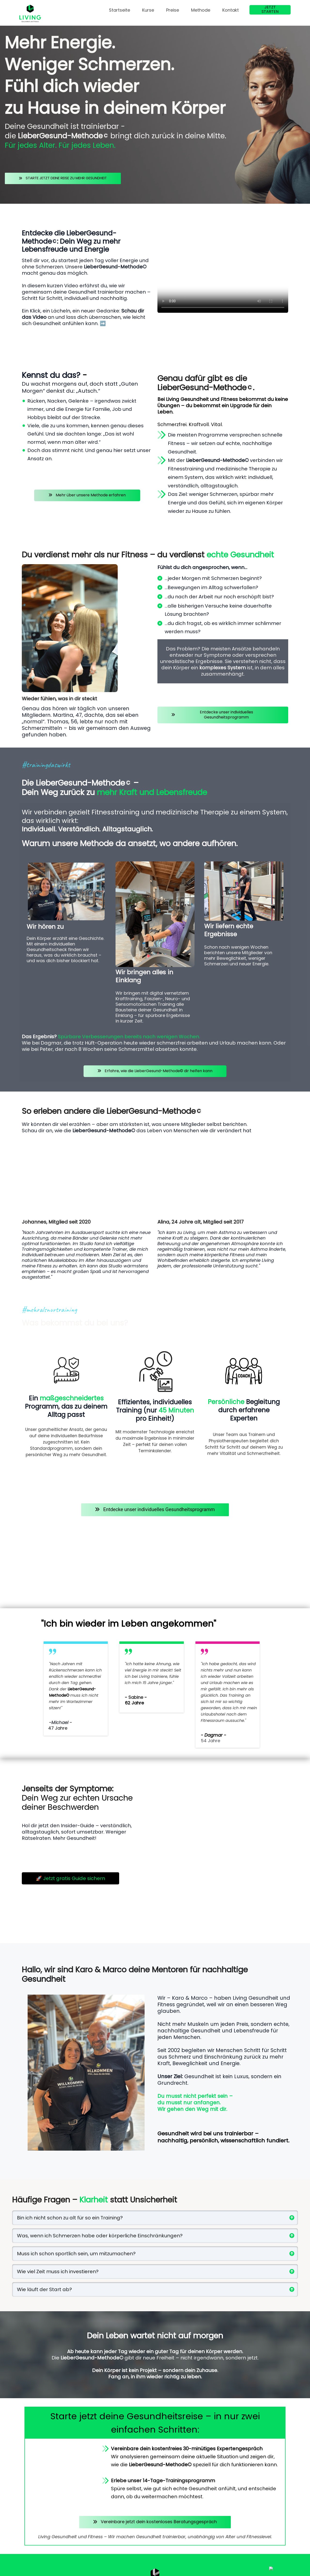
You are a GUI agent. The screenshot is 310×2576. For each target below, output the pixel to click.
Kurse (148, 10)
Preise (172, 10)
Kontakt (230, 10)
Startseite (119, 10)
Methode (200, 10)
